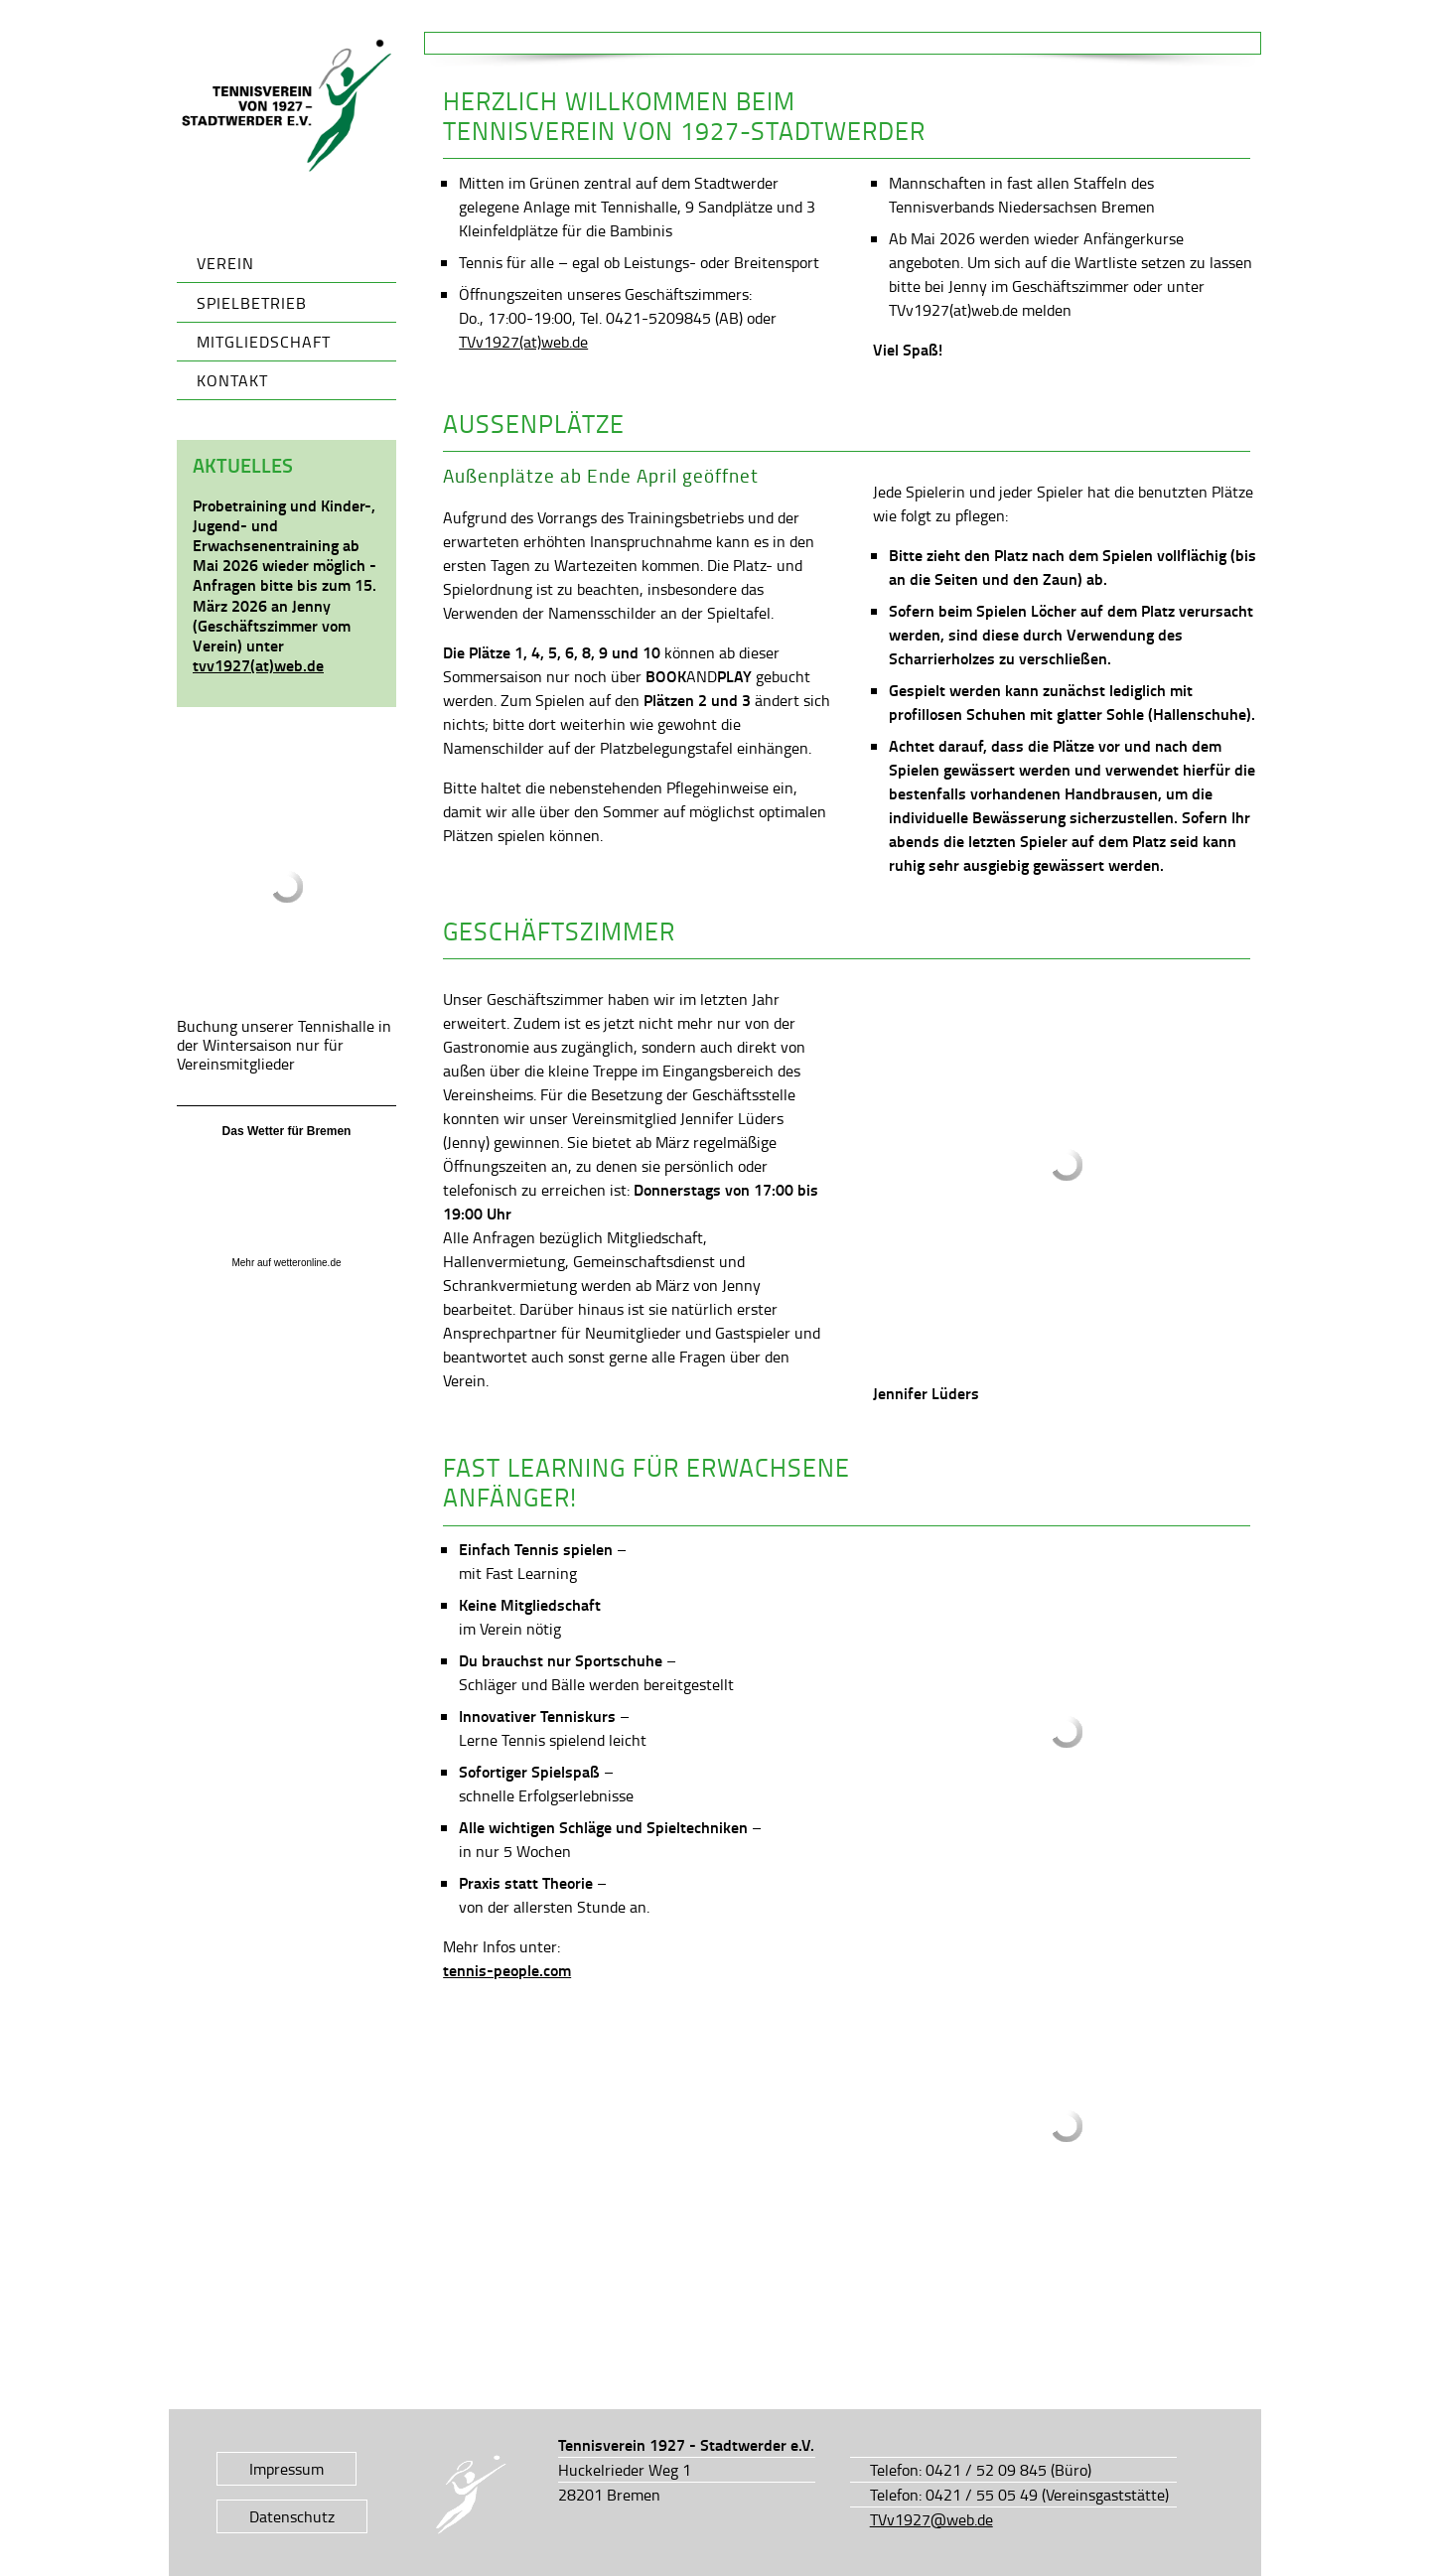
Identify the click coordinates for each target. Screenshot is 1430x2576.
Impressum (286, 2469)
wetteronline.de (308, 1262)
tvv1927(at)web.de (258, 664)
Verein (225, 263)
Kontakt (232, 380)
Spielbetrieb (252, 303)
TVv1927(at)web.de (523, 342)
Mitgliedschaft (264, 342)
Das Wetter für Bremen (287, 1131)
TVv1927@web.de (931, 2519)
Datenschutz (292, 2516)
